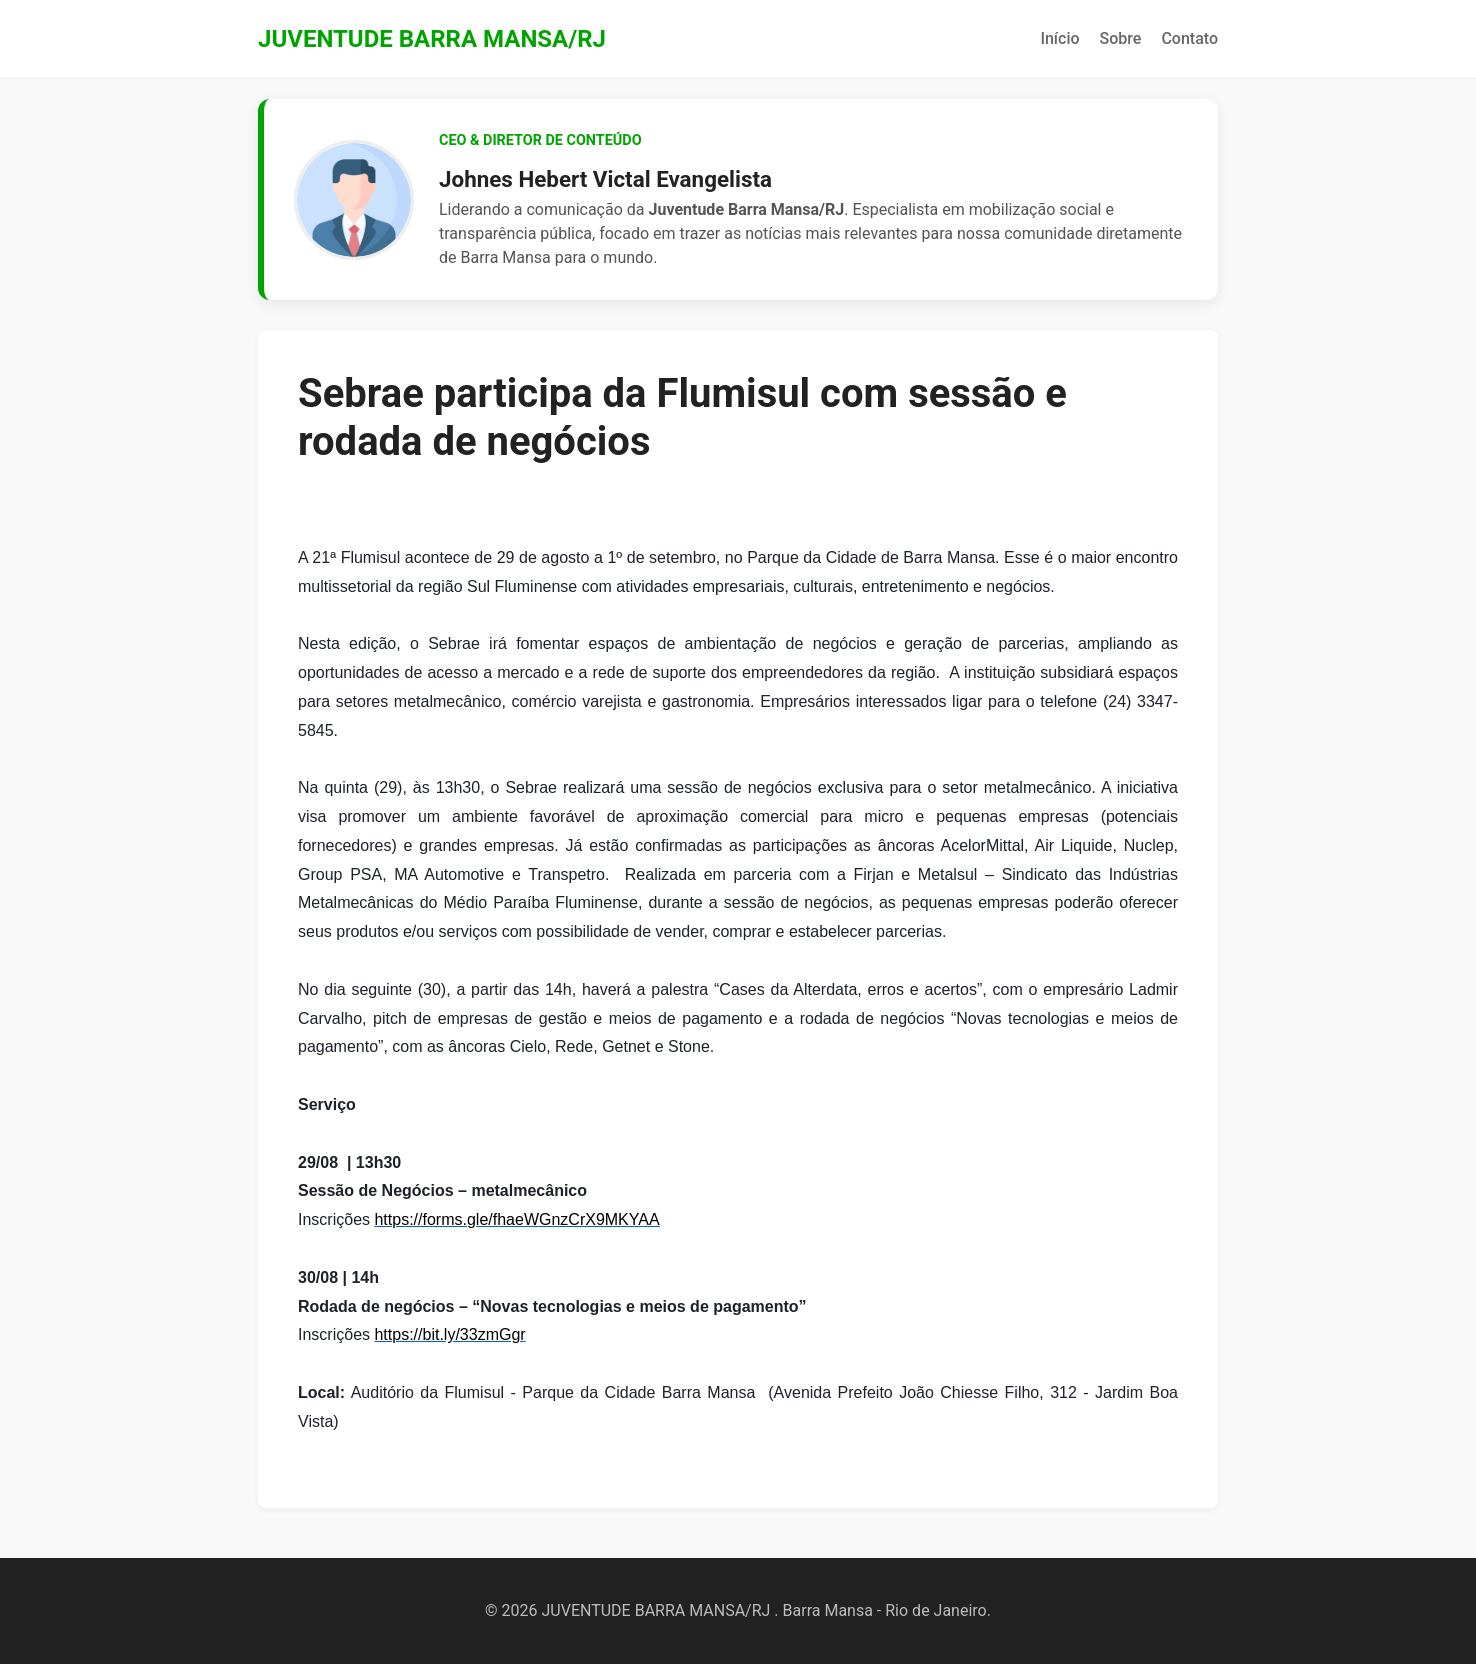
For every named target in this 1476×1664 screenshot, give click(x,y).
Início (1059, 38)
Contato (1189, 38)
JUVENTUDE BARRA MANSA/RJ (432, 39)
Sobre (1121, 38)
